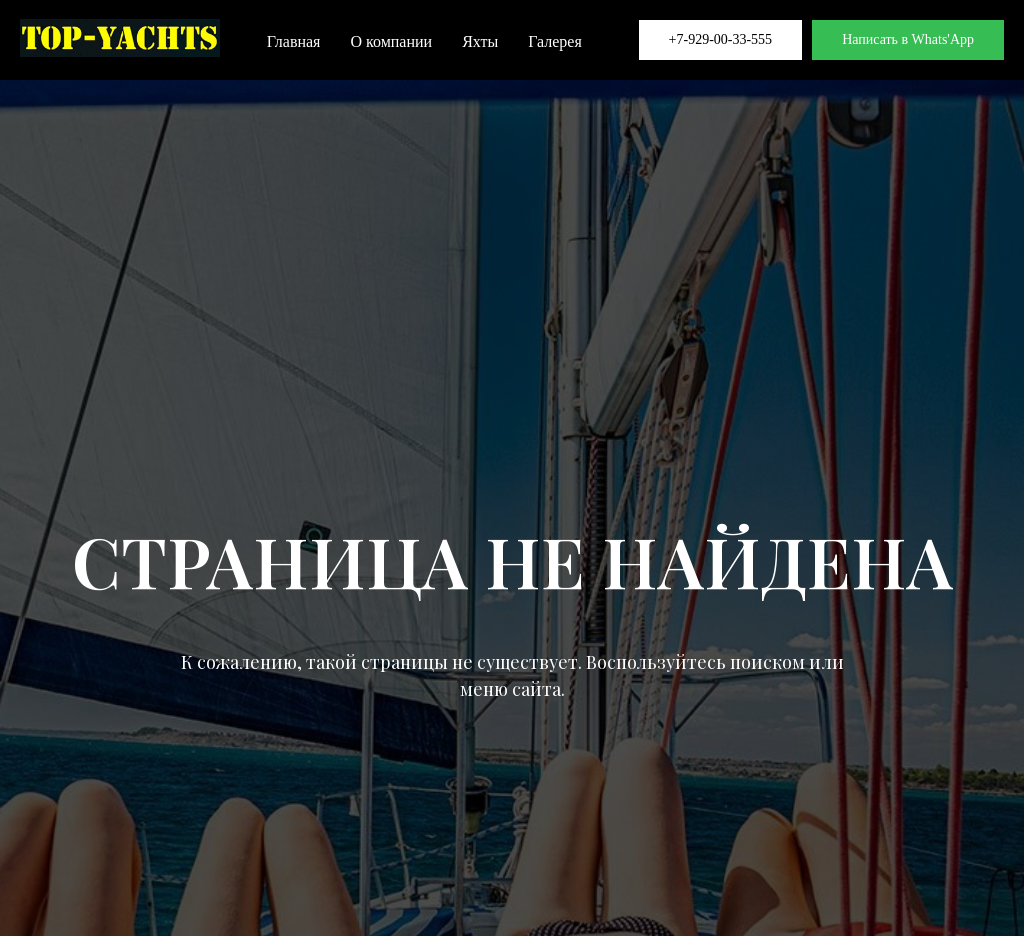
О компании (391, 41)
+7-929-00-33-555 (721, 39)
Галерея (555, 41)
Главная (294, 41)
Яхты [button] (480, 41)
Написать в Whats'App (908, 39)
